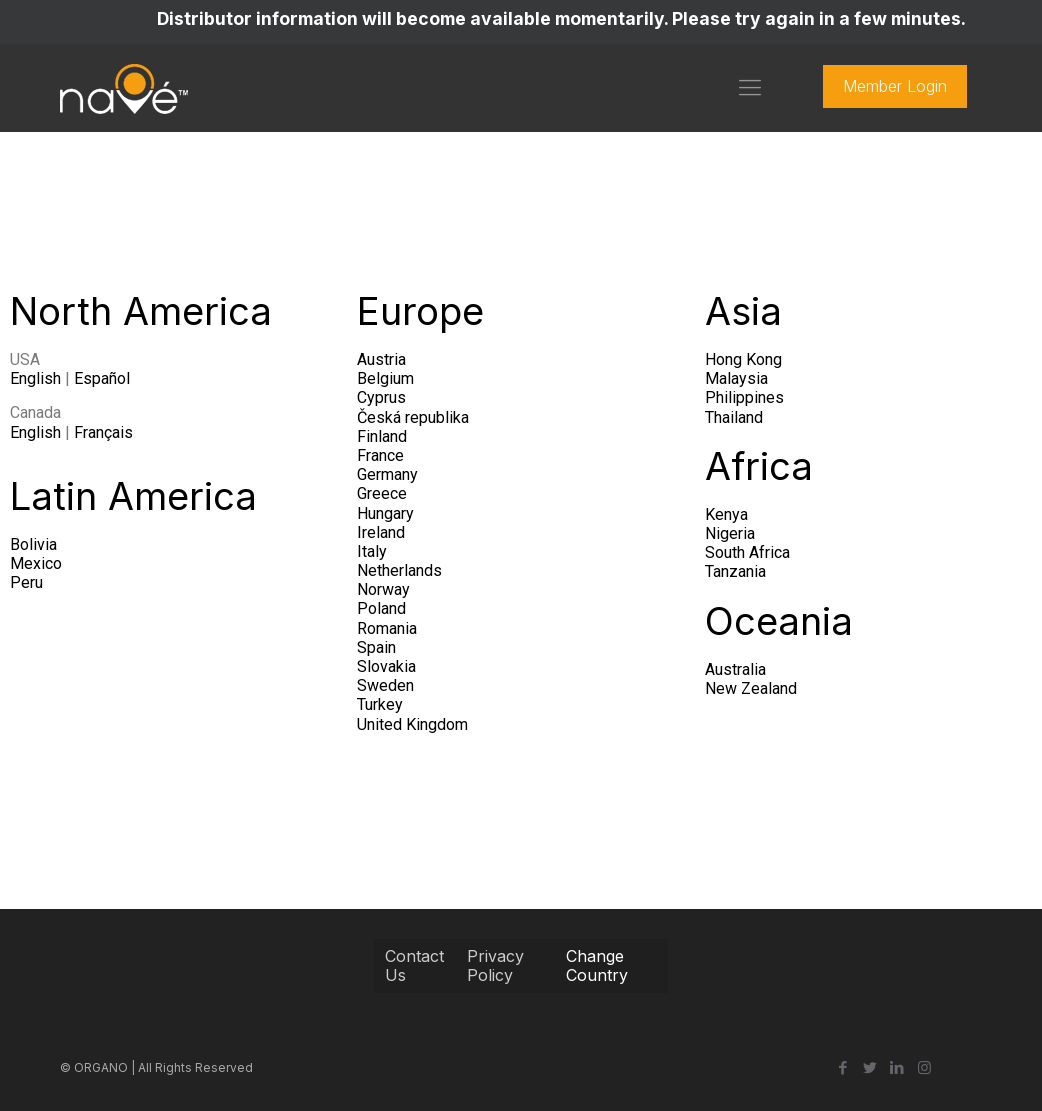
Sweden (385, 685)
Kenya (726, 514)
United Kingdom (412, 724)
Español (102, 378)
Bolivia (33, 544)
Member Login (895, 86)
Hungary (385, 513)
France (380, 455)
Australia (735, 669)
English (35, 378)
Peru (26, 582)
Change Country (597, 965)
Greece (382, 493)
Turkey (380, 704)
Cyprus (381, 397)
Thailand (734, 417)
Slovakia (386, 666)
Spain (376, 647)
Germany (387, 474)
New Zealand (751, 688)
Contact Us (414, 965)
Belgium (385, 378)
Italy (372, 551)
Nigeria (730, 533)
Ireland (381, 532)
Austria (381, 359)
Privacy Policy (495, 965)
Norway (383, 589)
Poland (381, 608)
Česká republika (413, 417)
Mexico (36, 563)
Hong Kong (743, 359)
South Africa (747, 552)
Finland (382, 436)
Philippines (744, 397)
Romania (387, 628)
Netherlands (399, 570)
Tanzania (735, 571)
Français (103, 432)
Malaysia (736, 378)
